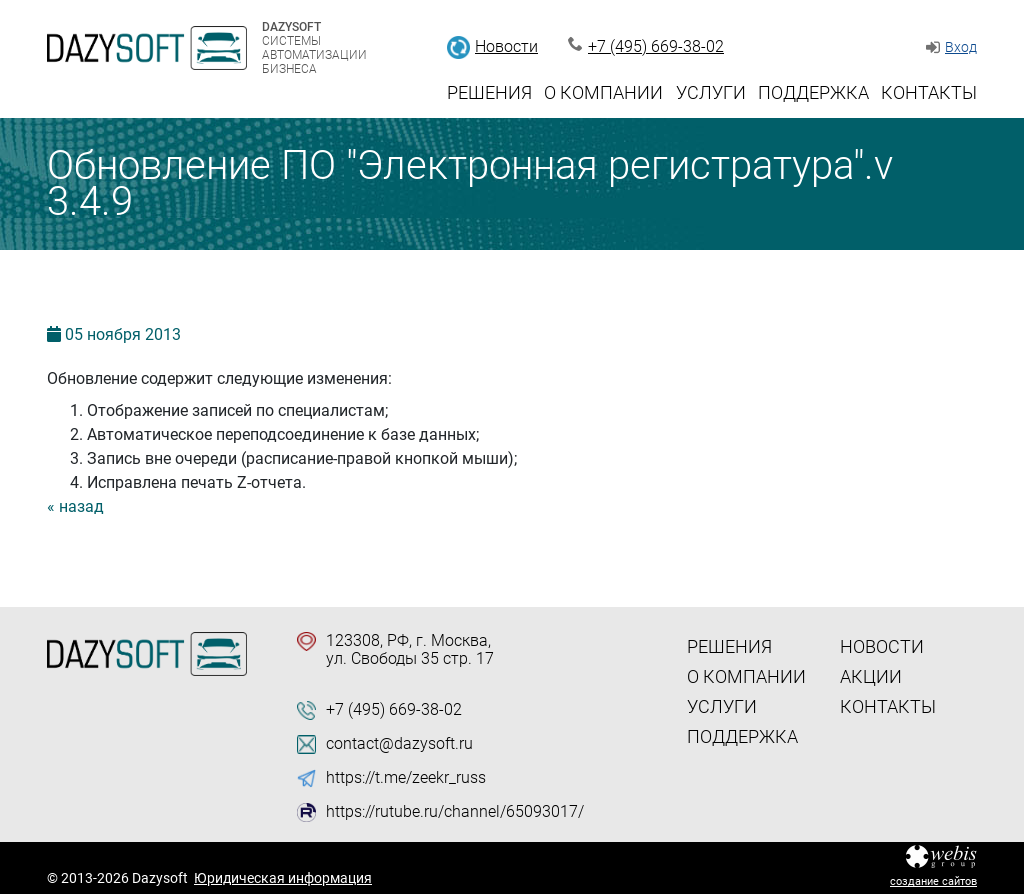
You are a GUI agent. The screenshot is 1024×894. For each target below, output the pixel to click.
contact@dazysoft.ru (399, 744)
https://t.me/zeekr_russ (406, 778)
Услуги (711, 92)
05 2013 (123, 334)
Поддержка (813, 92)
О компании (603, 92)
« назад (75, 506)
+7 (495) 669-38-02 (656, 46)
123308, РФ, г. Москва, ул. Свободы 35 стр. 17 (410, 650)
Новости (506, 46)
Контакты (929, 92)
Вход (961, 47)
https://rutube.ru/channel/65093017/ (455, 812)
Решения (489, 92)
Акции (871, 676)
